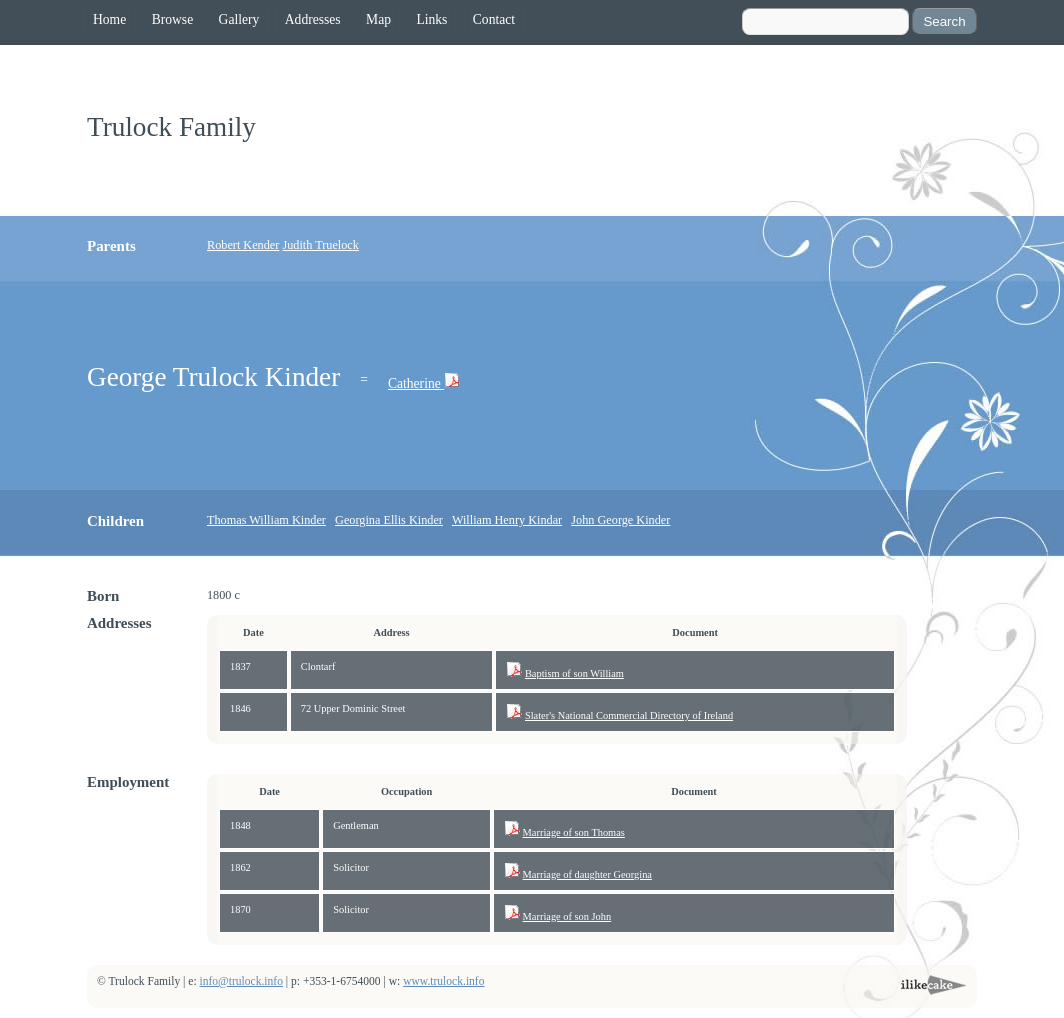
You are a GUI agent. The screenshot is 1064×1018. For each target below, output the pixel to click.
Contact (494, 19)
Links (431, 19)
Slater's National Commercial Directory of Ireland (629, 715)
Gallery (239, 19)
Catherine (416, 383)
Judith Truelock (320, 245)
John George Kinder (620, 520)
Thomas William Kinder (266, 520)
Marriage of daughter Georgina (587, 874)
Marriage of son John (567, 916)
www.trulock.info (443, 981)
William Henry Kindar (507, 520)
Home (109, 19)
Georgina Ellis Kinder (389, 520)
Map (378, 19)
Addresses (313, 19)
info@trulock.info (241, 981)
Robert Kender (243, 245)
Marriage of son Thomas (574, 832)
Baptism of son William (574, 673)
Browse (173, 19)
